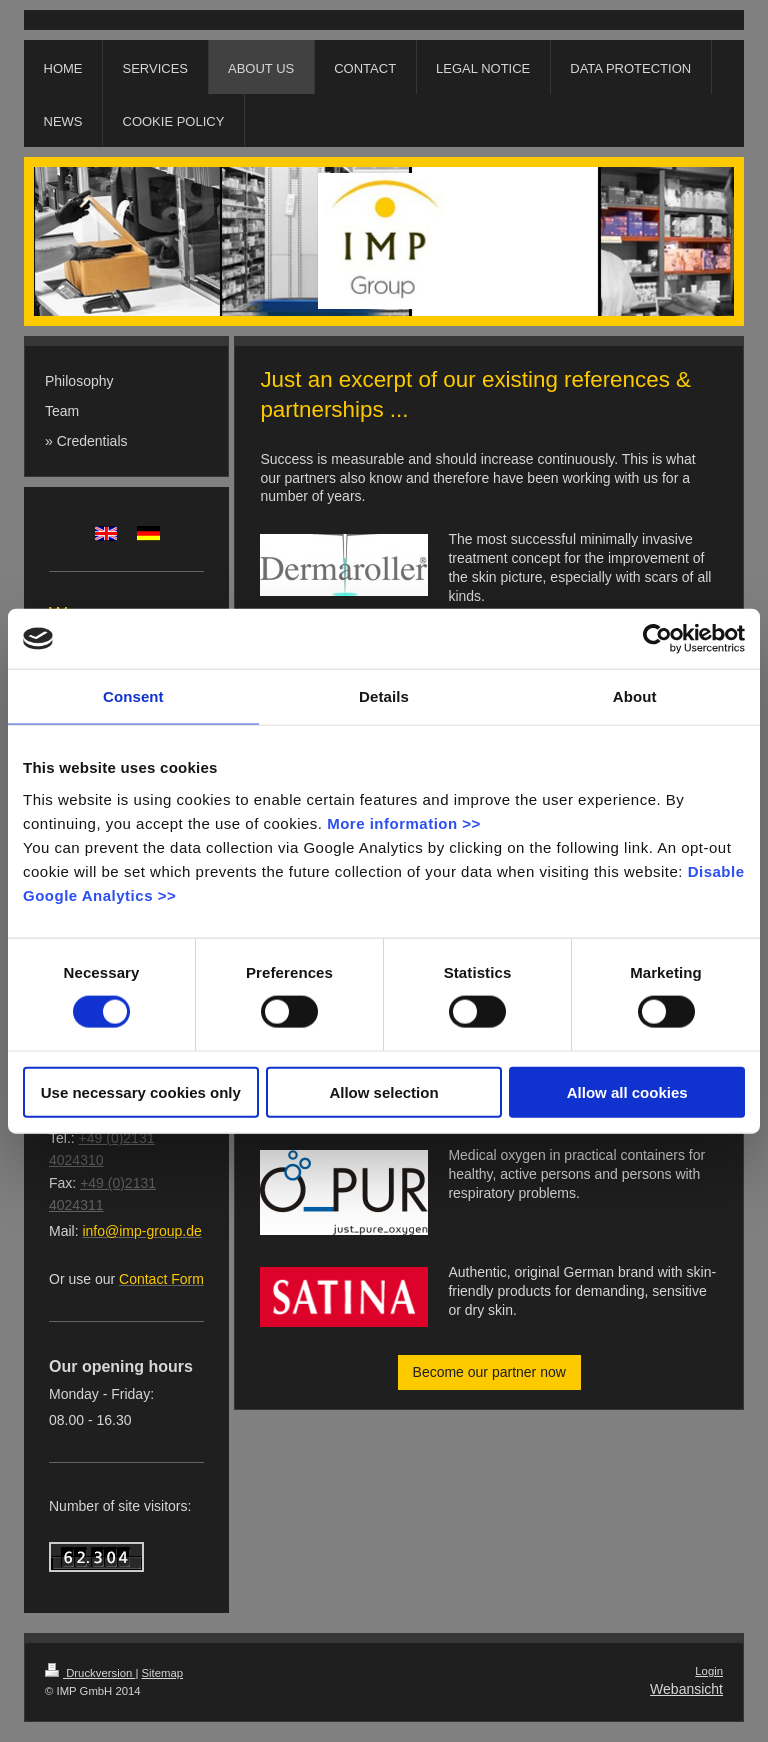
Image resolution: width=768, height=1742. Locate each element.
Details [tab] (384, 696)
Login (709, 1671)
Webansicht (686, 1689)
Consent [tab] (133, 696)
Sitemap (163, 1673)
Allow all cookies (627, 1091)
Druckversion (90, 1673)
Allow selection (383, 1091)
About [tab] (635, 696)
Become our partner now (489, 1372)
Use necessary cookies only (141, 1091)
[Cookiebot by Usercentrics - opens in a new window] (657, 639)
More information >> (404, 822)
